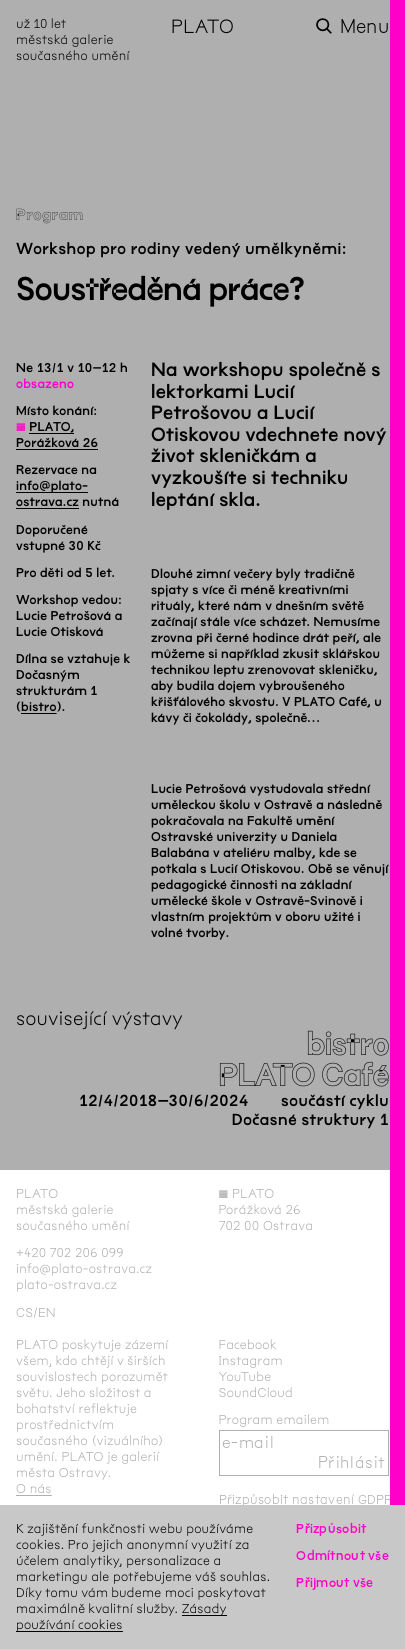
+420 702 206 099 (70, 1252)
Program (50, 215)
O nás (34, 1488)
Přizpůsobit (331, 1528)
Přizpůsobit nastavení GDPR (306, 1499)
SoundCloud (256, 1392)
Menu (364, 26)
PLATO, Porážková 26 (57, 435)
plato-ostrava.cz (66, 1284)
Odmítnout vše (342, 1555)
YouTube (245, 1376)
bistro (39, 707)
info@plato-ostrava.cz (52, 494)
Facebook (248, 1344)
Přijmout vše (334, 1582)
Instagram (251, 1360)
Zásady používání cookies (121, 1616)
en (47, 1312)
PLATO (202, 26)
